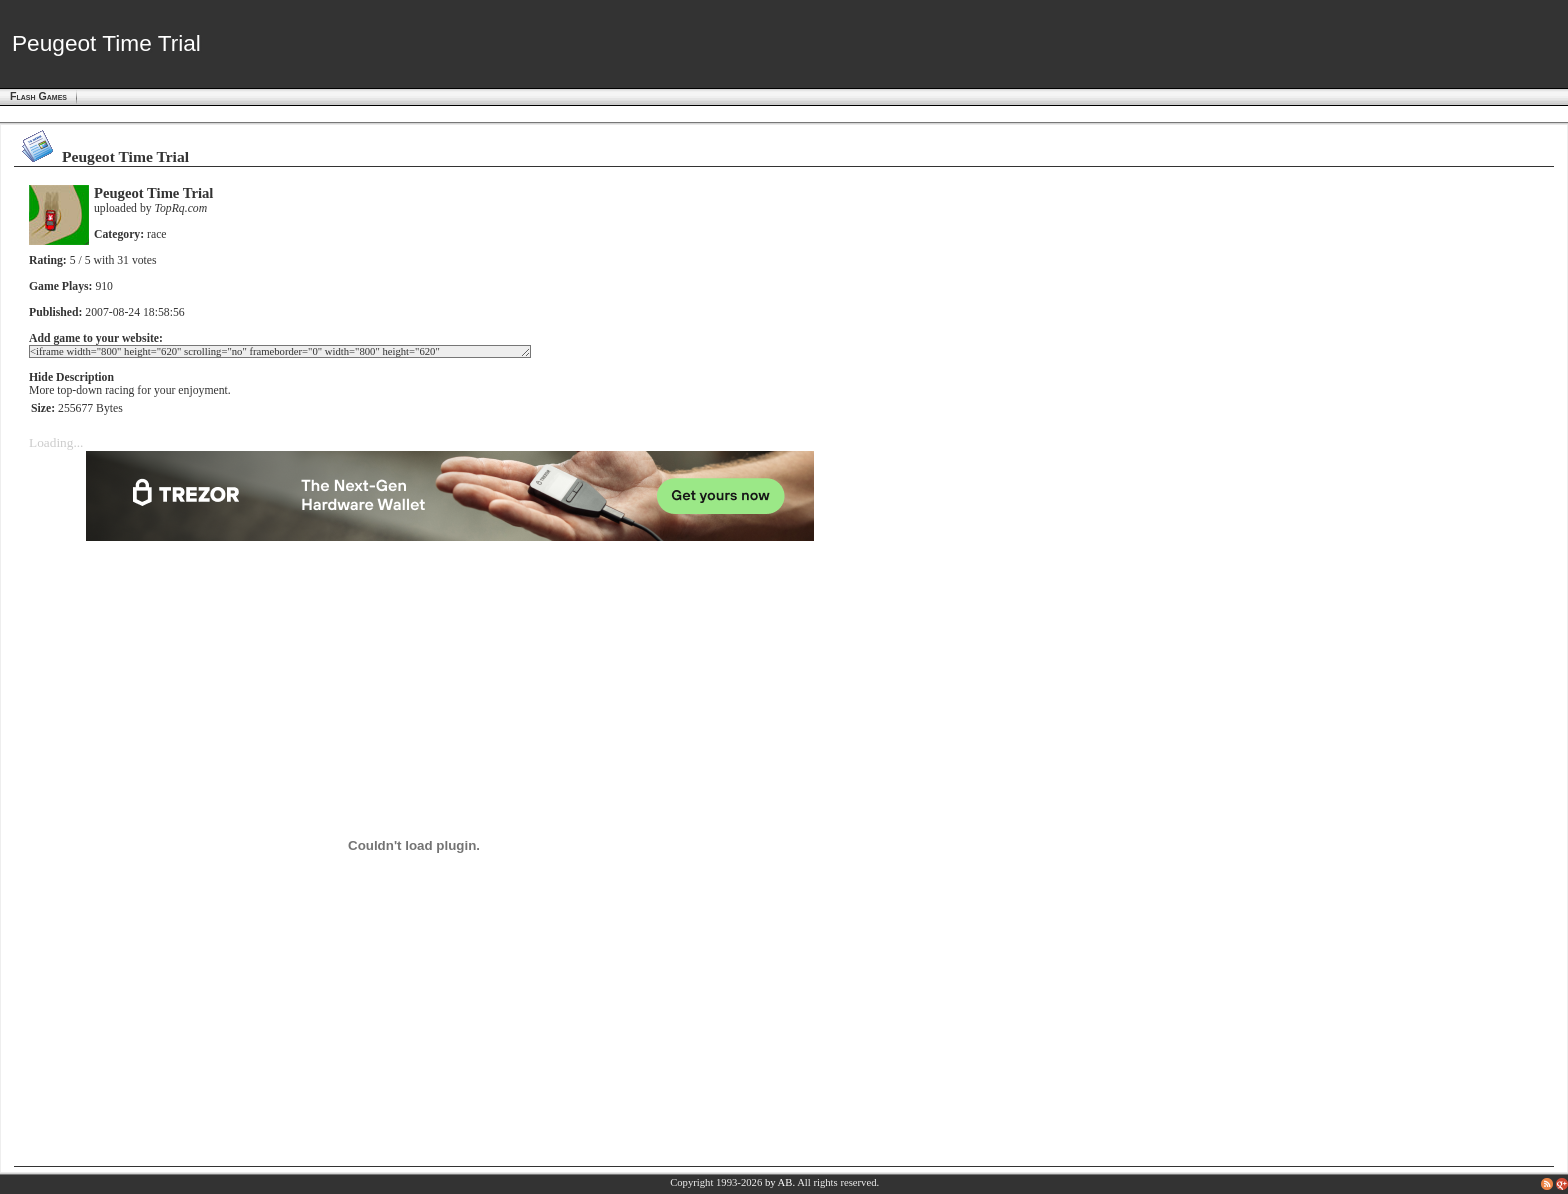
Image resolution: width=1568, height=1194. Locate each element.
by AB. (780, 1182)
